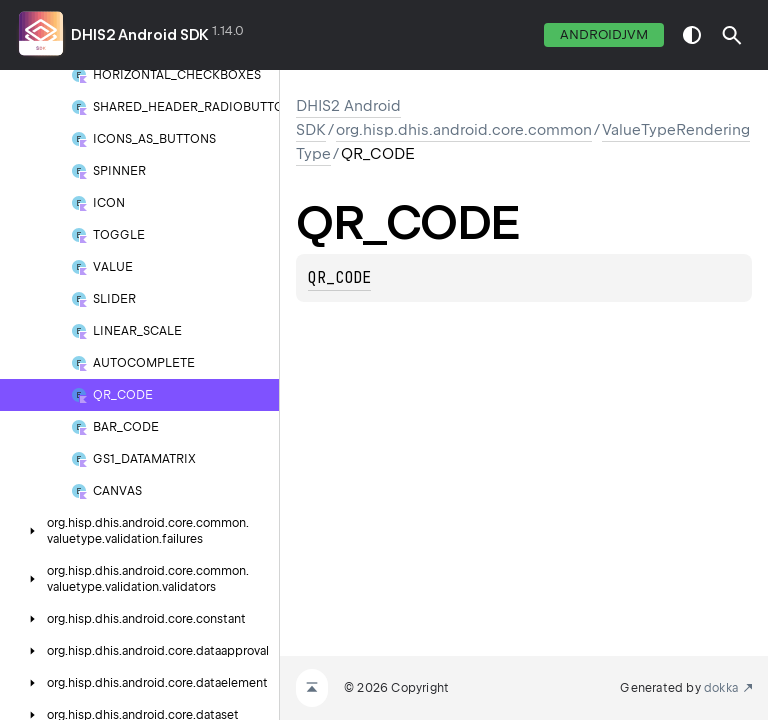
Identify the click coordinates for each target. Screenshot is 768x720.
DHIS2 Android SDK (140, 35)
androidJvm (604, 34)
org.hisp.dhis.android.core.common (464, 130)
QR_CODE (339, 278)
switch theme (692, 35)
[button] (732, 35)
